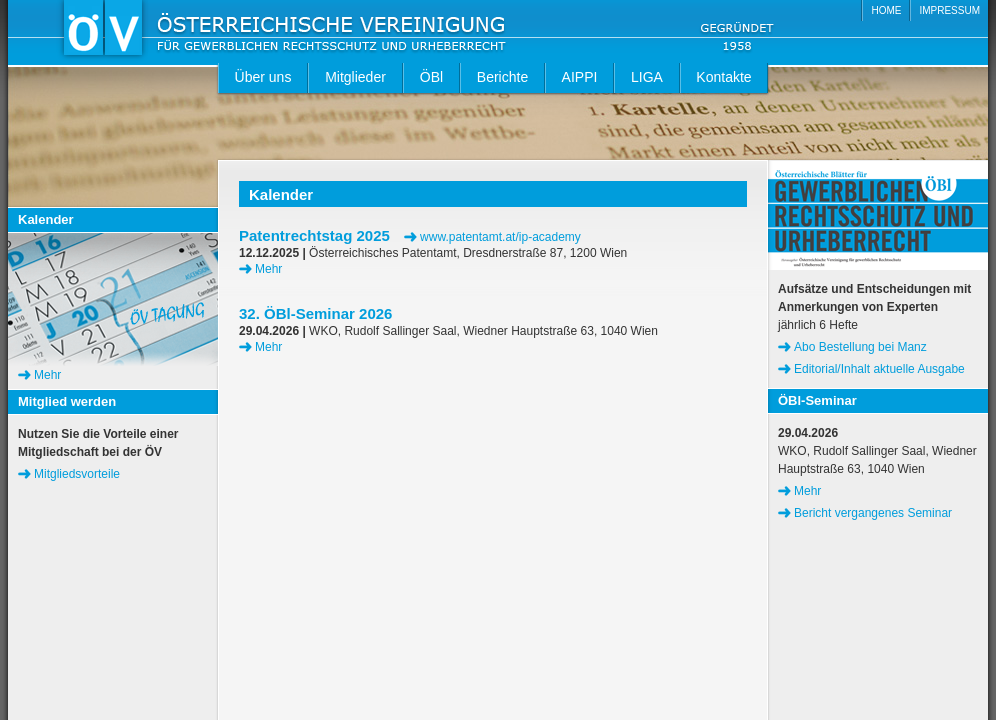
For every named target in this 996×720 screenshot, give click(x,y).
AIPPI (580, 77)
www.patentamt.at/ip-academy (500, 237)
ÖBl (431, 77)
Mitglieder (355, 77)
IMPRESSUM (949, 10)
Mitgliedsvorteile (77, 474)
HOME (886, 10)
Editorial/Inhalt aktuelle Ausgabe (879, 369)
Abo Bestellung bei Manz (860, 347)
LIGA (647, 77)
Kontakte (723, 77)
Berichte (502, 77)
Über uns (263, 77)
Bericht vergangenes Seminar (873, 513)
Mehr (268, 269)
